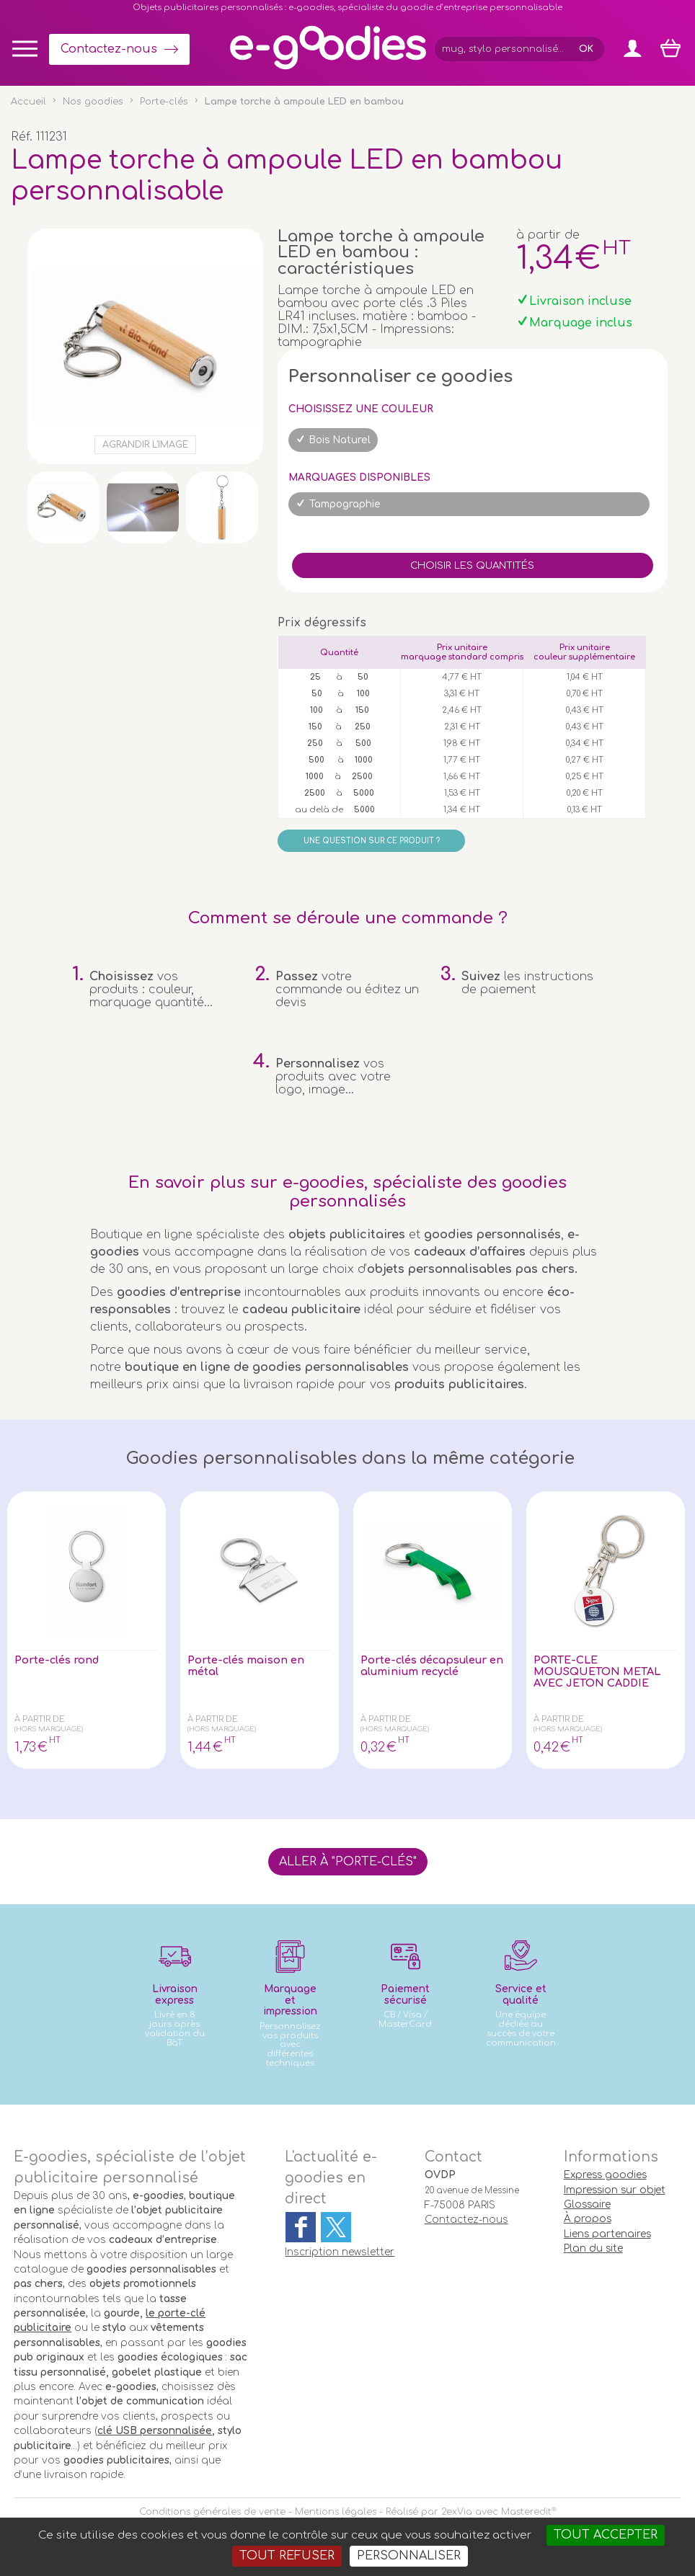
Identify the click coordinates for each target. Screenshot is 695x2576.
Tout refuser (287, 2555)
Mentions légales (335, 2512)
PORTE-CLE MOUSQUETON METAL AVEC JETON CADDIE (605, 1673)
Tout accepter (606, 2534)
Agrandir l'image (145, 445)
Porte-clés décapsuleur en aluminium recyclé (431, 1667)
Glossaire (587, 2204)
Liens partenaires (607, 2234)
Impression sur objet (614, 2190)
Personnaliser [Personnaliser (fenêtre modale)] (409, 2555)
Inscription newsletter (339, 2252)
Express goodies (605, 2174)
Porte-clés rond (61, 1660)
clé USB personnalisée (154, 2430)
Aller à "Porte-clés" (348, 1861)
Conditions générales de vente (212, 2512)
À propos (587, 2218)
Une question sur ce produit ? (372, 841)
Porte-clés (164, 102)
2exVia (456, 2512)
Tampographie (345, 504)
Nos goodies (93, 102)
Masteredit (526, 2512)
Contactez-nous (109, 49)
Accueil (28, 102)
